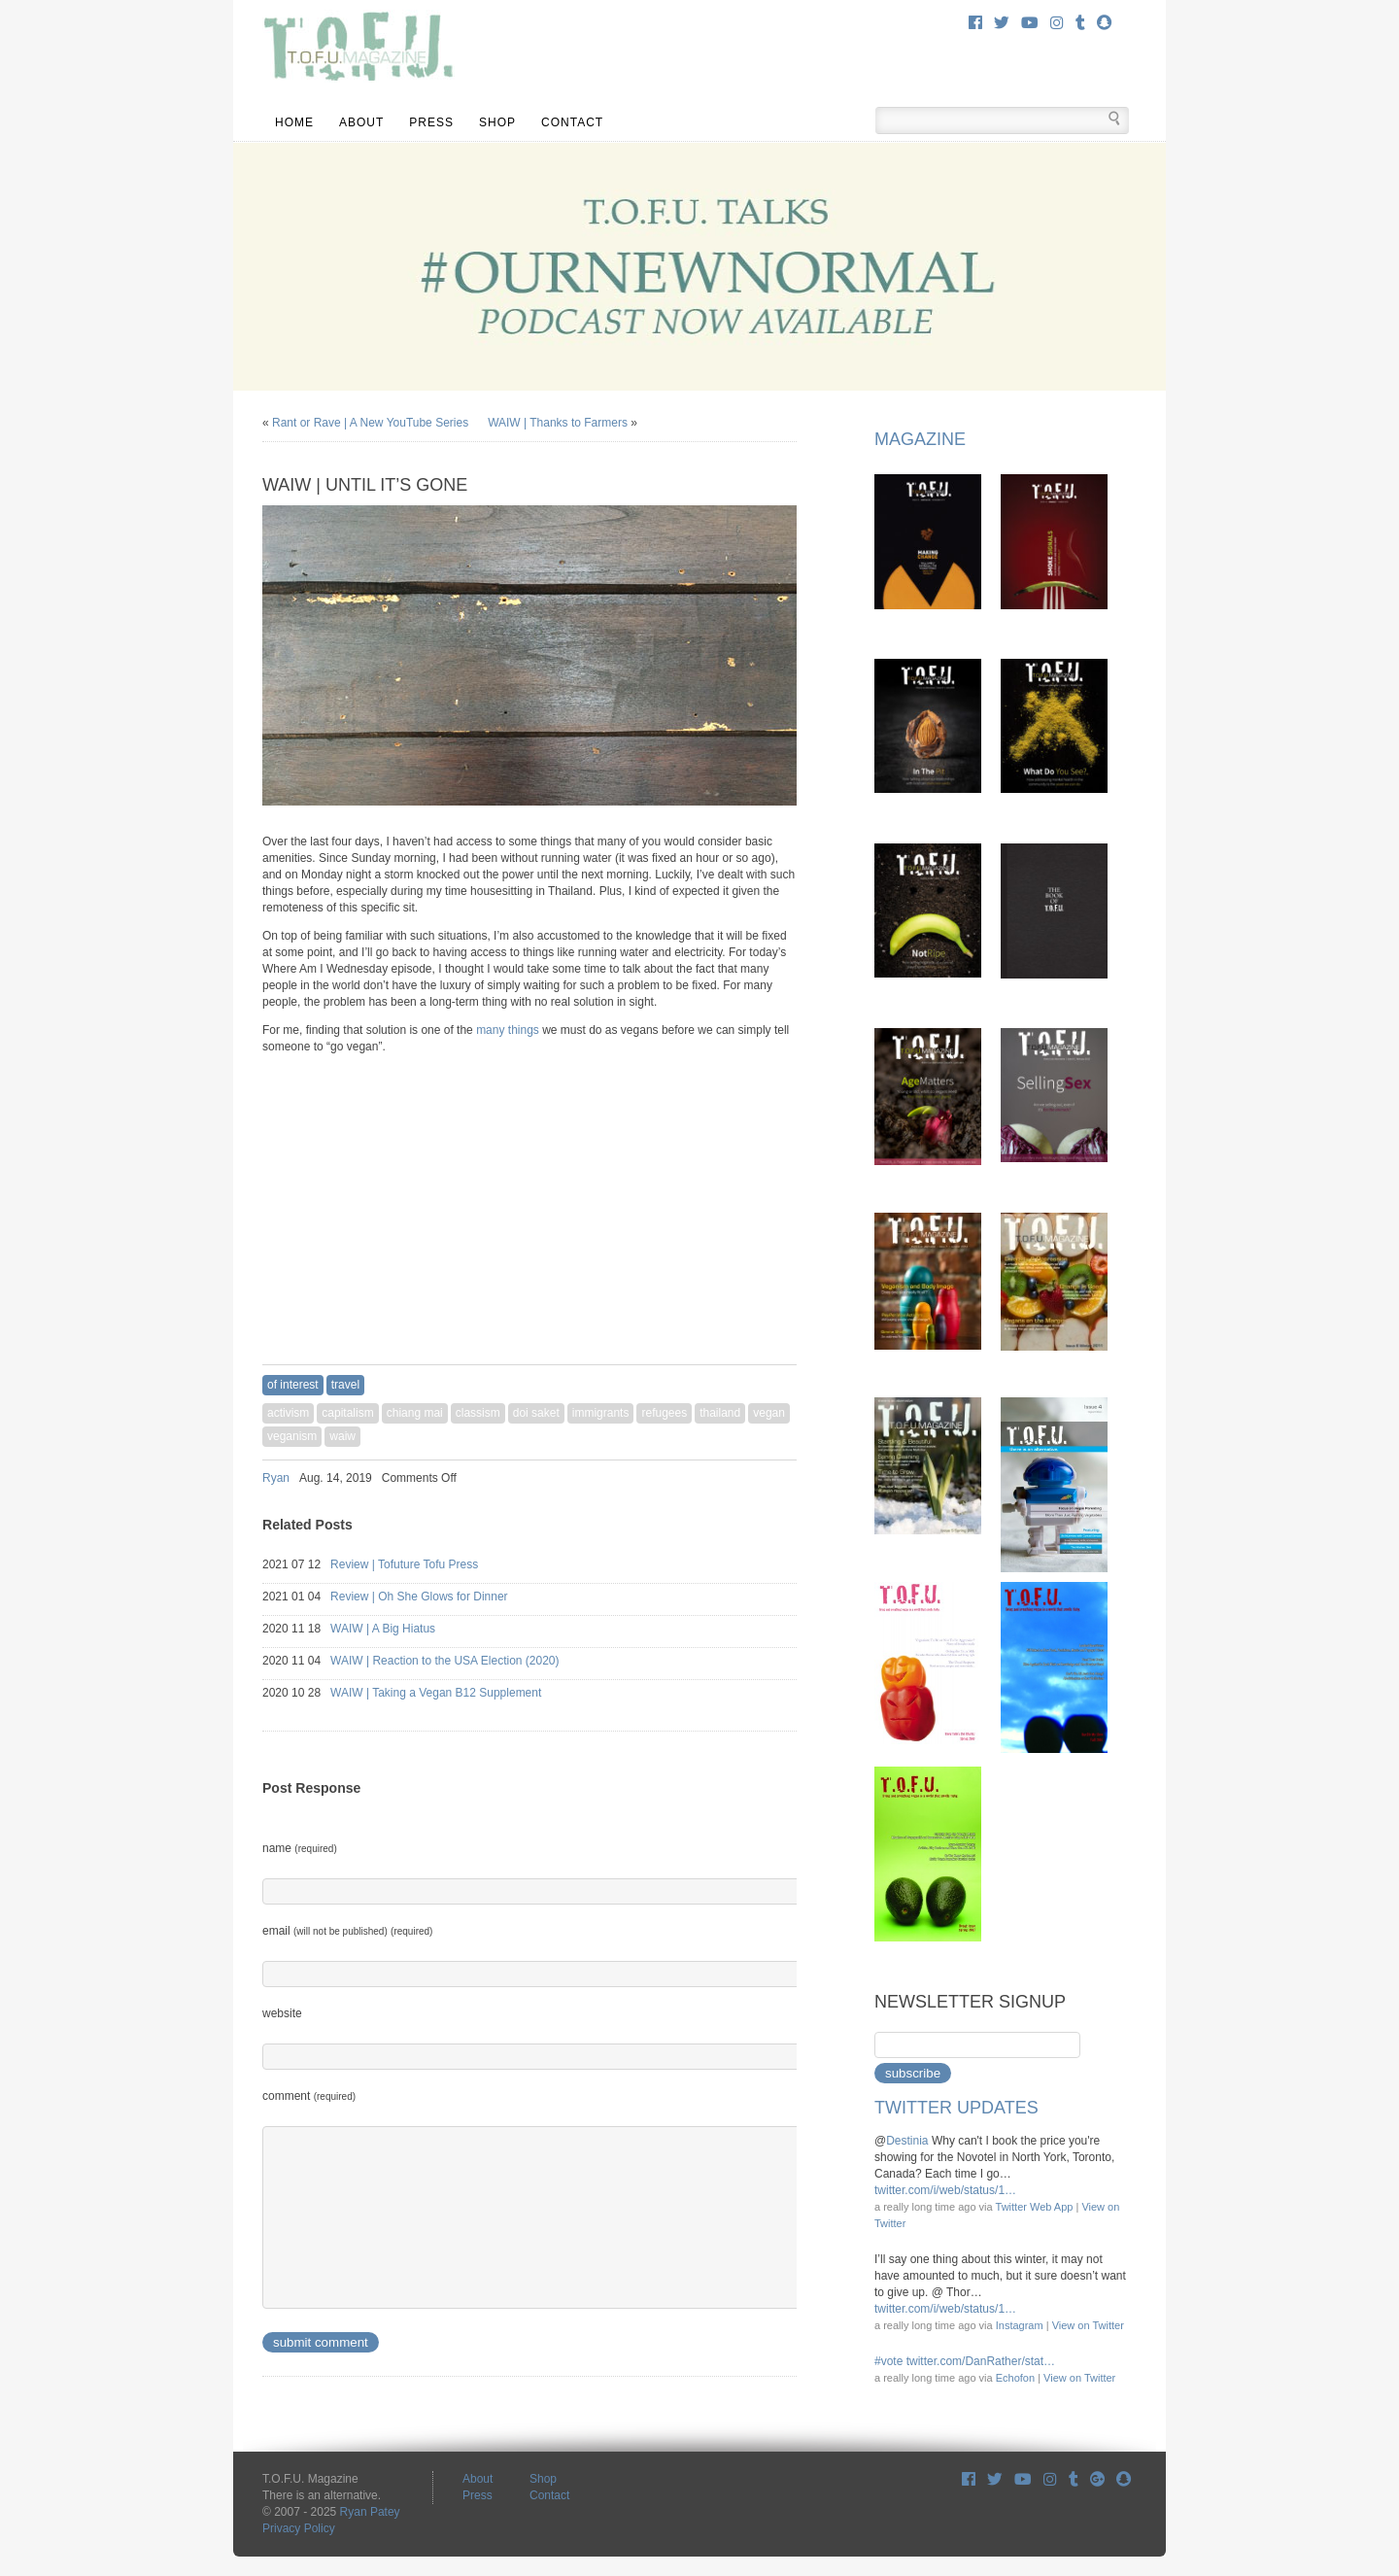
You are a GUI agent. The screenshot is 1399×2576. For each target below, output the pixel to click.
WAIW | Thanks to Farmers (558, 422)
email (347, 1931)
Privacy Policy (298, 2528)
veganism (292, 1436)
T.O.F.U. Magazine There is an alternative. (358, 48)
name (299, 1848)
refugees (664, 1413)
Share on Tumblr (789, 1478)
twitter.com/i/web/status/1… (945, 2190)
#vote (888, 2361)
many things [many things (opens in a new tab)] (507, 1030)
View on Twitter (1088, 2325)
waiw (342, 1436)
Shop (497, 122)
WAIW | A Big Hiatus (400, 1628)
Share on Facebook (738, 1478)
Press (431, 122)
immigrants (601, 1413)
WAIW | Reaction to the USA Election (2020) (462, 1660)
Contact (572, 122)
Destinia (907, 2140)
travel (345, 1384)
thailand (720, 1413)
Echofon (1015, 2378)
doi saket (536, 1413)
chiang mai (415, 1413)
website (282, 2013)
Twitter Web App (1035, 2207)
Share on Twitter (763, 1478)
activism (288, 1413)
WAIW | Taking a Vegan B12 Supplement (453, 1693)
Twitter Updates (956, 2107)
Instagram (1019, 2325)
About (361, 122)
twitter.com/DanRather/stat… (980, 2361)
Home (294, 122)
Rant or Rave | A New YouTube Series (370, 422)
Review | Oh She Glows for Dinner (436, 1596)
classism (478, 1413)
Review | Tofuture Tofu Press (421, 1564)
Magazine (920, 439)
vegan (769, 1413)
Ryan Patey (370, 2512)
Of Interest (293, 1384)
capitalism (347, 1413)
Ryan (276, 1478)
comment (309, 2096)
